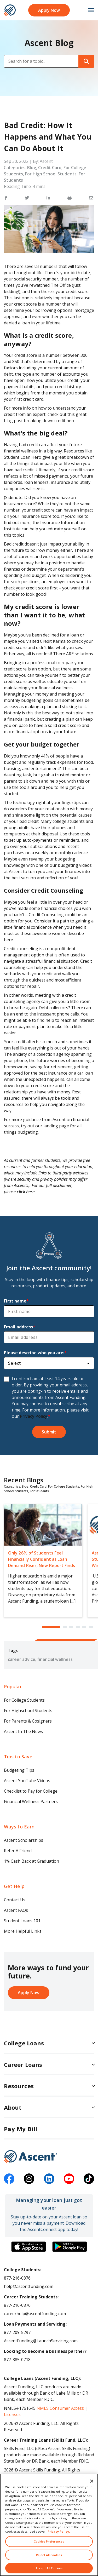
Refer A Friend (18, 1851)
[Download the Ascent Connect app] (28, 2246)
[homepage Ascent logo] (10, 10)
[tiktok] (89, 2178)
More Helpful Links (23, 1931)
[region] (49, 2525)
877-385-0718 (17, 2359)
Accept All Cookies (49, 2568)
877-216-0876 (17, 2278)
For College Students (63, 1486)
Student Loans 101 (22, 1921)
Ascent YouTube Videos (27, 1780)
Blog (31, 167)
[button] (6, 198)
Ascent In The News (23, 1731)
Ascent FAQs (16, 1910)
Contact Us (14, 1900)
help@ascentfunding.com (28, 2286)
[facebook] (9, 2178)
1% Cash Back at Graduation (31, 1861)
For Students (39, 1491)
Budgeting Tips (19, 1770)
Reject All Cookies (49, 2555)
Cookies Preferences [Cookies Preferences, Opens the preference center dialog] (49, 2541)
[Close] (91, 2481)
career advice (21, 1659)
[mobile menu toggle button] (88, 10)
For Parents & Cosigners (28, 1721)
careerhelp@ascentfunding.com (35, 2313)
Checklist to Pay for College (30, 1791)
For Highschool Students (28, 1710)
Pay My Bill (20, 2129)
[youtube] (69, 2178)
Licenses (12, 2414)
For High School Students (51, 174)
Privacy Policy (33, 1416)
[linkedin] (49, 2178)
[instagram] (29, 2178)
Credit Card (49, 167)
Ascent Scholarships (23, 1840)
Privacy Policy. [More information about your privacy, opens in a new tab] (59, 2531)
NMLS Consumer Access (60, 2408)
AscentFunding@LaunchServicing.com (41, 2341)
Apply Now (49, 10)
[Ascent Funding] (49, 2156)
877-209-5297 (17, 2332)
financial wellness (55, 1659)
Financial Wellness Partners (31, 1801)
